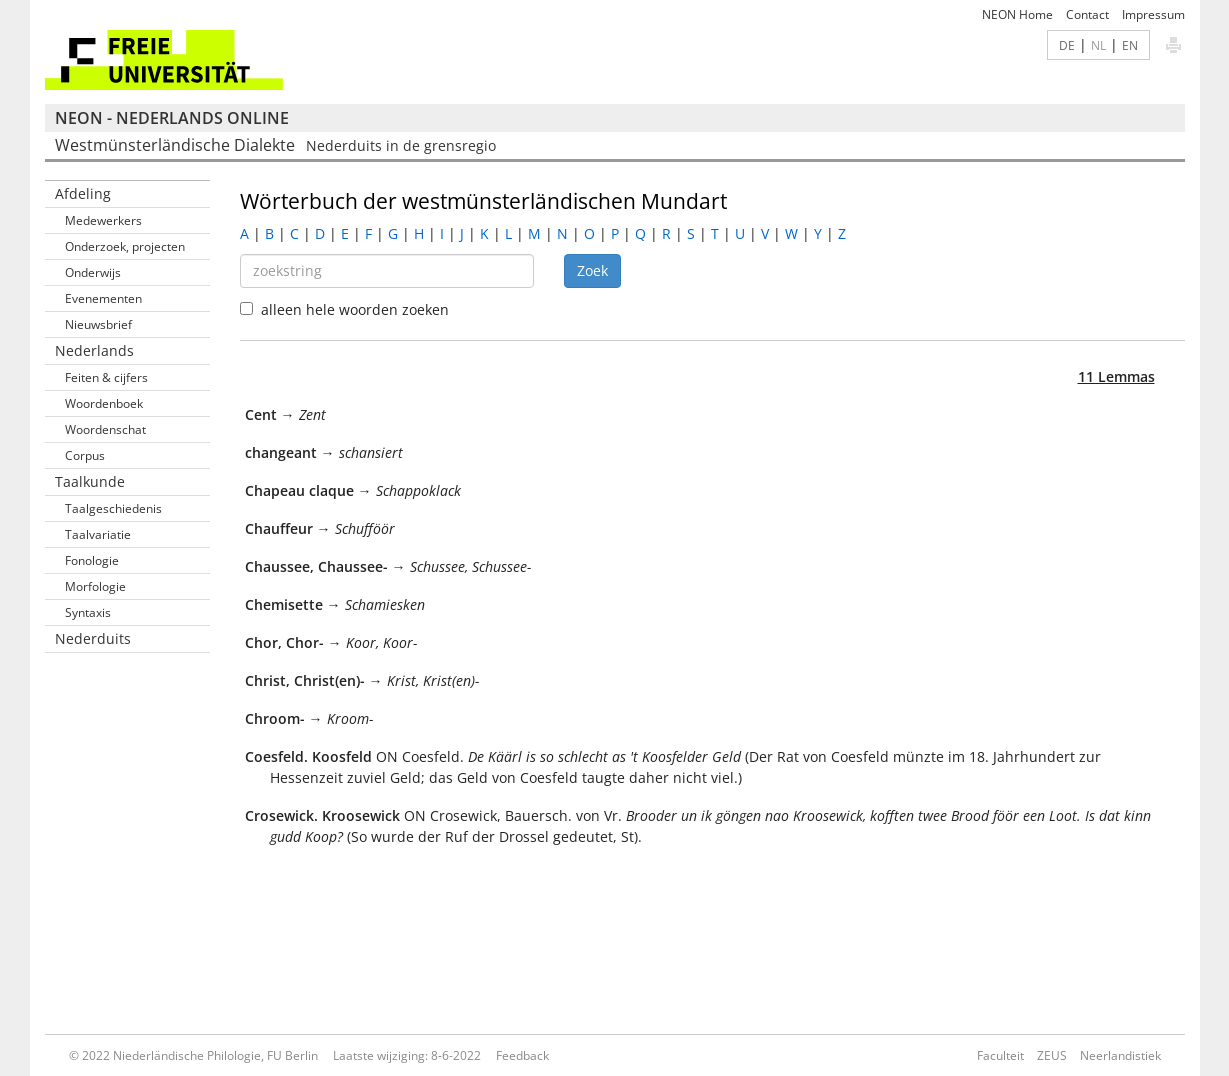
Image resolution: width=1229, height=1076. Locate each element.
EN (1130, 45)
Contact (1087, 14)
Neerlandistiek (1120, 1055)
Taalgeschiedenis (113, 508)
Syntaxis (88, 612)
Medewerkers (103, 220)
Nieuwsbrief (98, 324)
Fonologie (92, 560)
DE (1067, 45)
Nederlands (94, 350)
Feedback (522, 1055)
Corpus (85, 455)
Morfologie (95, 586)
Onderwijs (93, 272)
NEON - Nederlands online (172, 118)
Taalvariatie (98, 534)
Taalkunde (90, 481)
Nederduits (93, 638)
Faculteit (1000, 1055)
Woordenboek (104, 403)
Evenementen (103, 298)
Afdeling (83, 193)
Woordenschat (105, 429)
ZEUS (1052, 1055)
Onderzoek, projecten (125, 246)
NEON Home (1017, 14)
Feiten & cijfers (106, 377)
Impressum (1153, 14)
